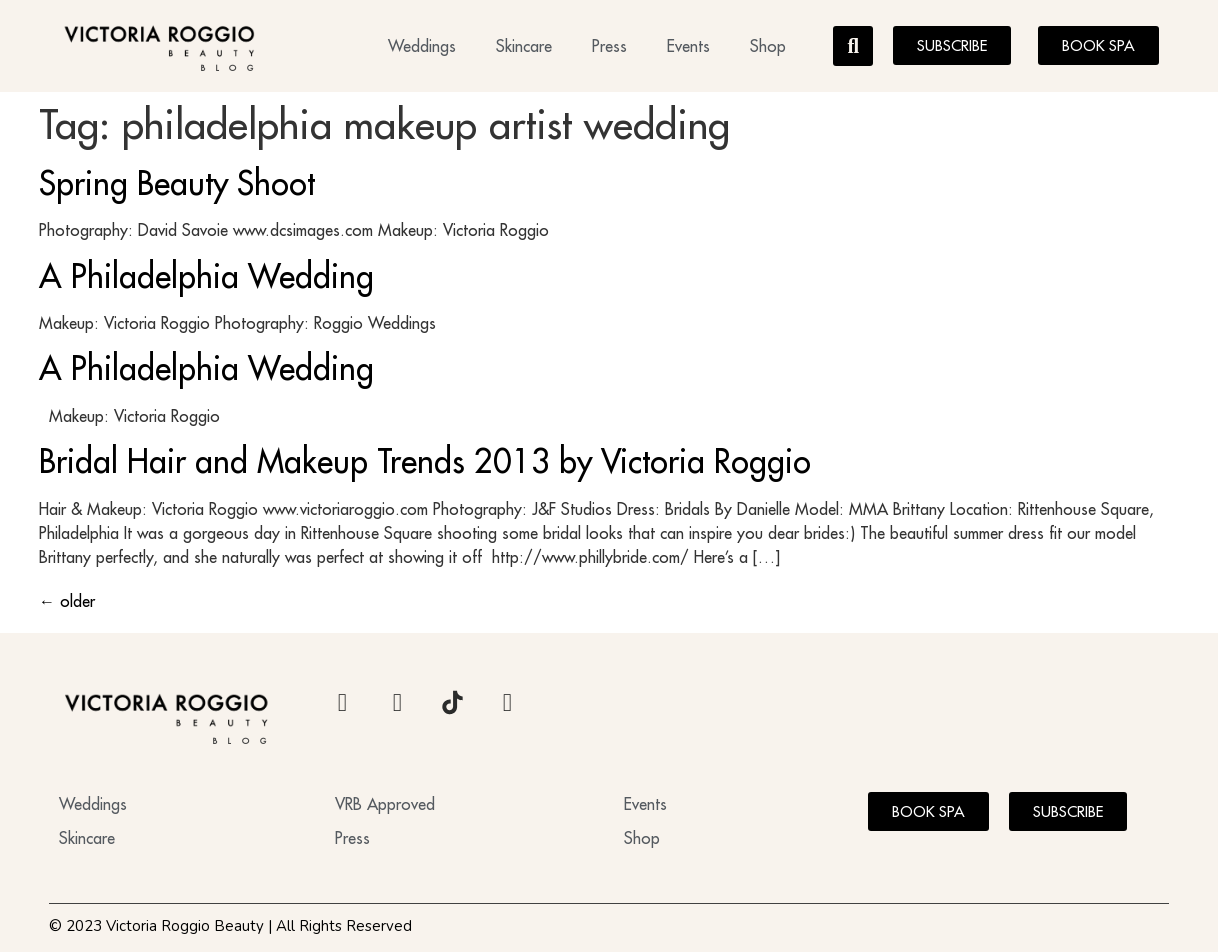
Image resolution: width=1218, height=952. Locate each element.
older (67, 601)
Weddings (422, 46)
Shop (768, 46)
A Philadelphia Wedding (206, 276)
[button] (853, 46)
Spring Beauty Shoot (177, 183)
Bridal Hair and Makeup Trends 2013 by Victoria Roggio (425, 461)
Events (688, 46)
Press (609, 46)
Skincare (524, 46)
